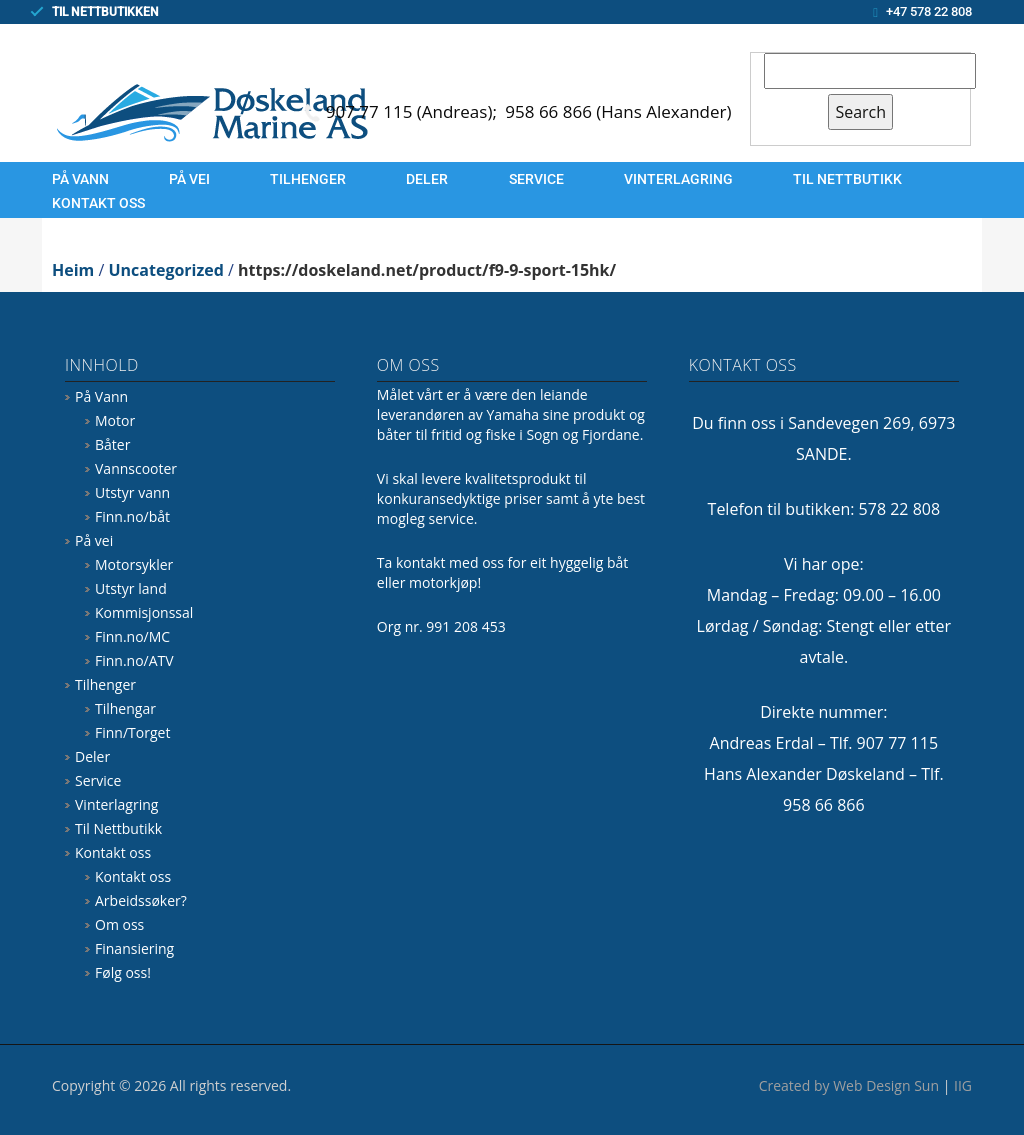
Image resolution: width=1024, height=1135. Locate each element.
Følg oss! (123, 972)
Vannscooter (136, 468)
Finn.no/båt (132, 516)
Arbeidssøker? (141, 900)
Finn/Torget (132, 732)
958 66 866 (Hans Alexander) (618, 111)
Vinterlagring (678, 179)
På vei (189, 179)
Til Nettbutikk (847, 179)
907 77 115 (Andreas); (414, 111)
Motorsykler (134, 564)
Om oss (119, 924)
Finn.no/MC (132, 636)
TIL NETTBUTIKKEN (105, 12)
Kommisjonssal (144, 612)
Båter (112, 444)
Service (536, 179)
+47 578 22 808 (929, 11)
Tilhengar (125, 708)
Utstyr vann (132, 492)
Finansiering (134, 948)
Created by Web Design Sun (849, 1085)
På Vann (80, 179)
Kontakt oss (98, 203)
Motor (115, 420)
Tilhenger (308, 179)
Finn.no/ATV (134, 660)
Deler (427, 179)
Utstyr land (131, 588)
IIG (963, 1085)
